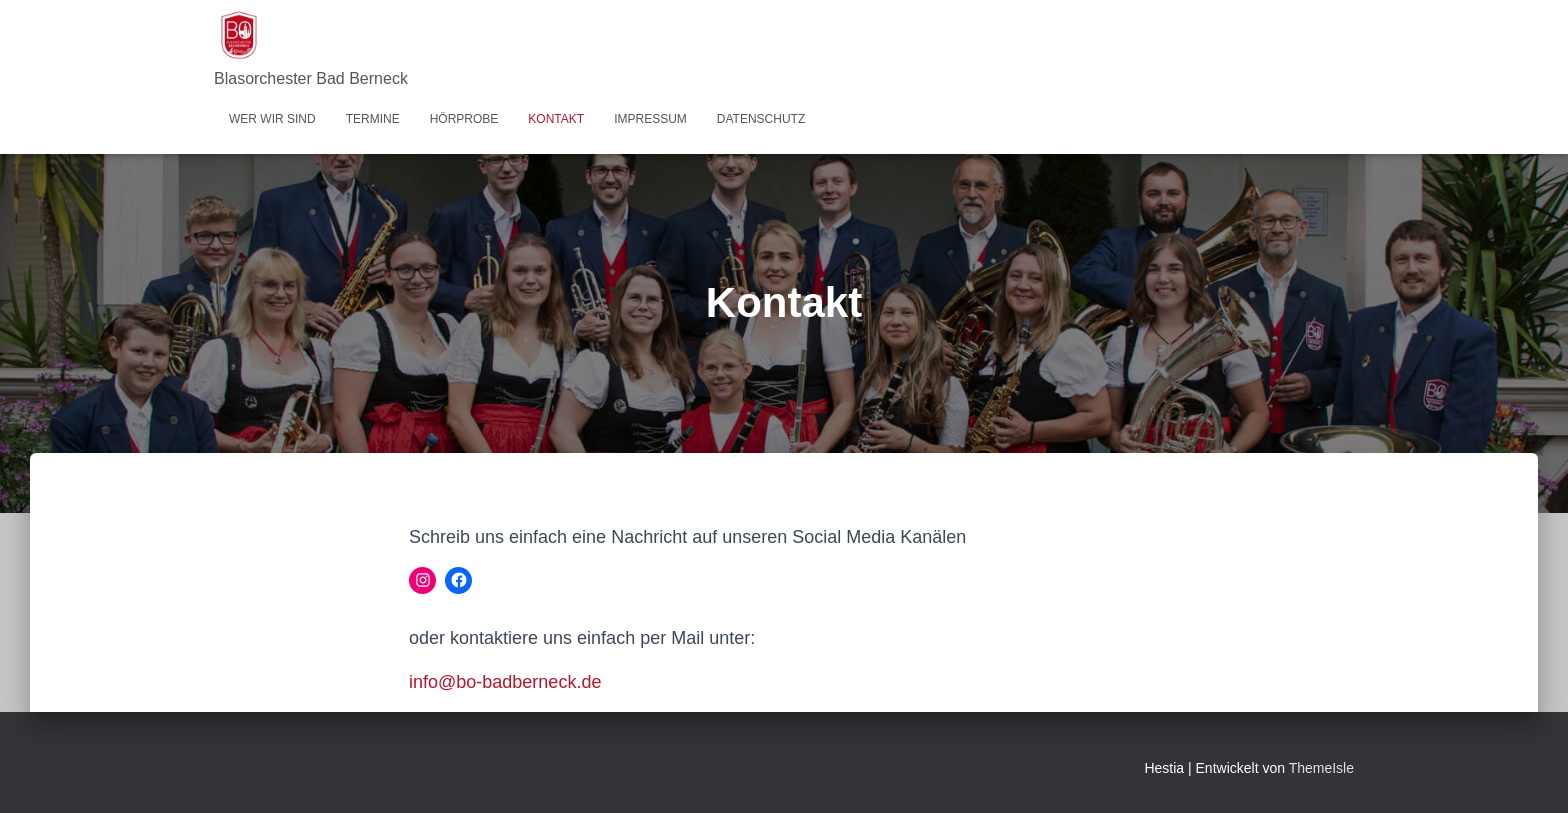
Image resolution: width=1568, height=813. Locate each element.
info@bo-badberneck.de (505, 682)
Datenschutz (761, 119)
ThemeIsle (1321, 768)
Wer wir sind (272, 119)
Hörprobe (464, 119)
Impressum (650, 119)
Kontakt (556, 119)
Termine (373, 119)
